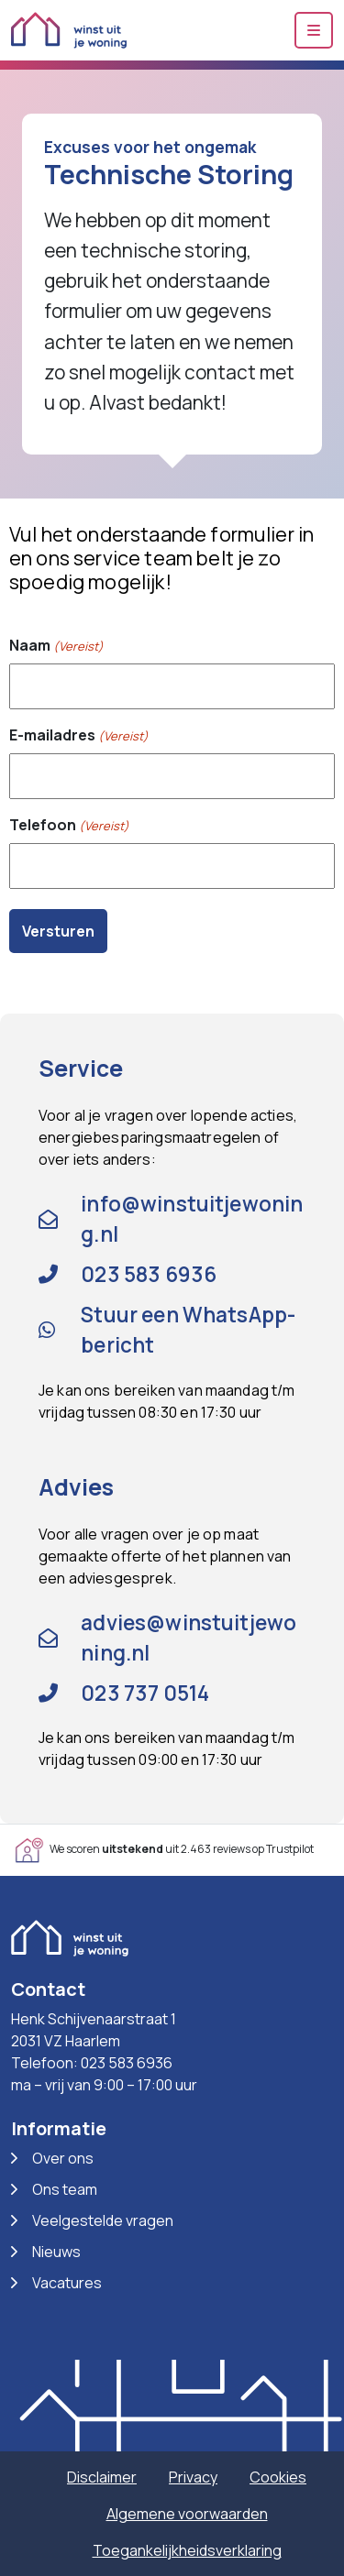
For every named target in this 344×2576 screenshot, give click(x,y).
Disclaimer (102, 2477)
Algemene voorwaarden (187, 2514)
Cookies (278, 2477)
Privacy (193, 2477)
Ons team (64, 2189)
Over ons (63, 2158)
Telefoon (69, 825)
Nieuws (56, 2252)
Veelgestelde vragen (102, 2220)
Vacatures (67, 2283)
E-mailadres (79, 735)
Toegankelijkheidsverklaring (187, 2550)
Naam (56, 645)
